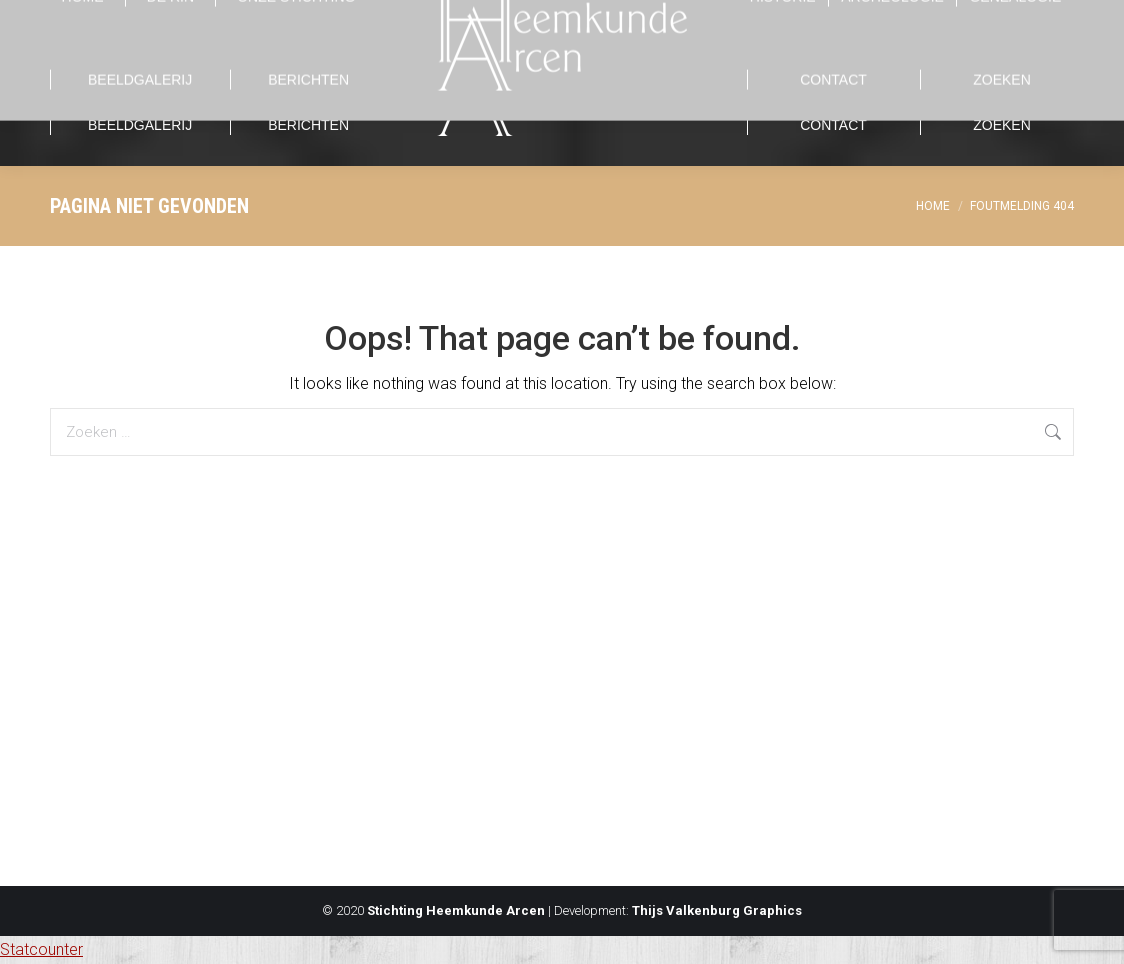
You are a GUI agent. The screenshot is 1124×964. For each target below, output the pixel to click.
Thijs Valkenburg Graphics (717, 910)
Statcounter (41, 949)
